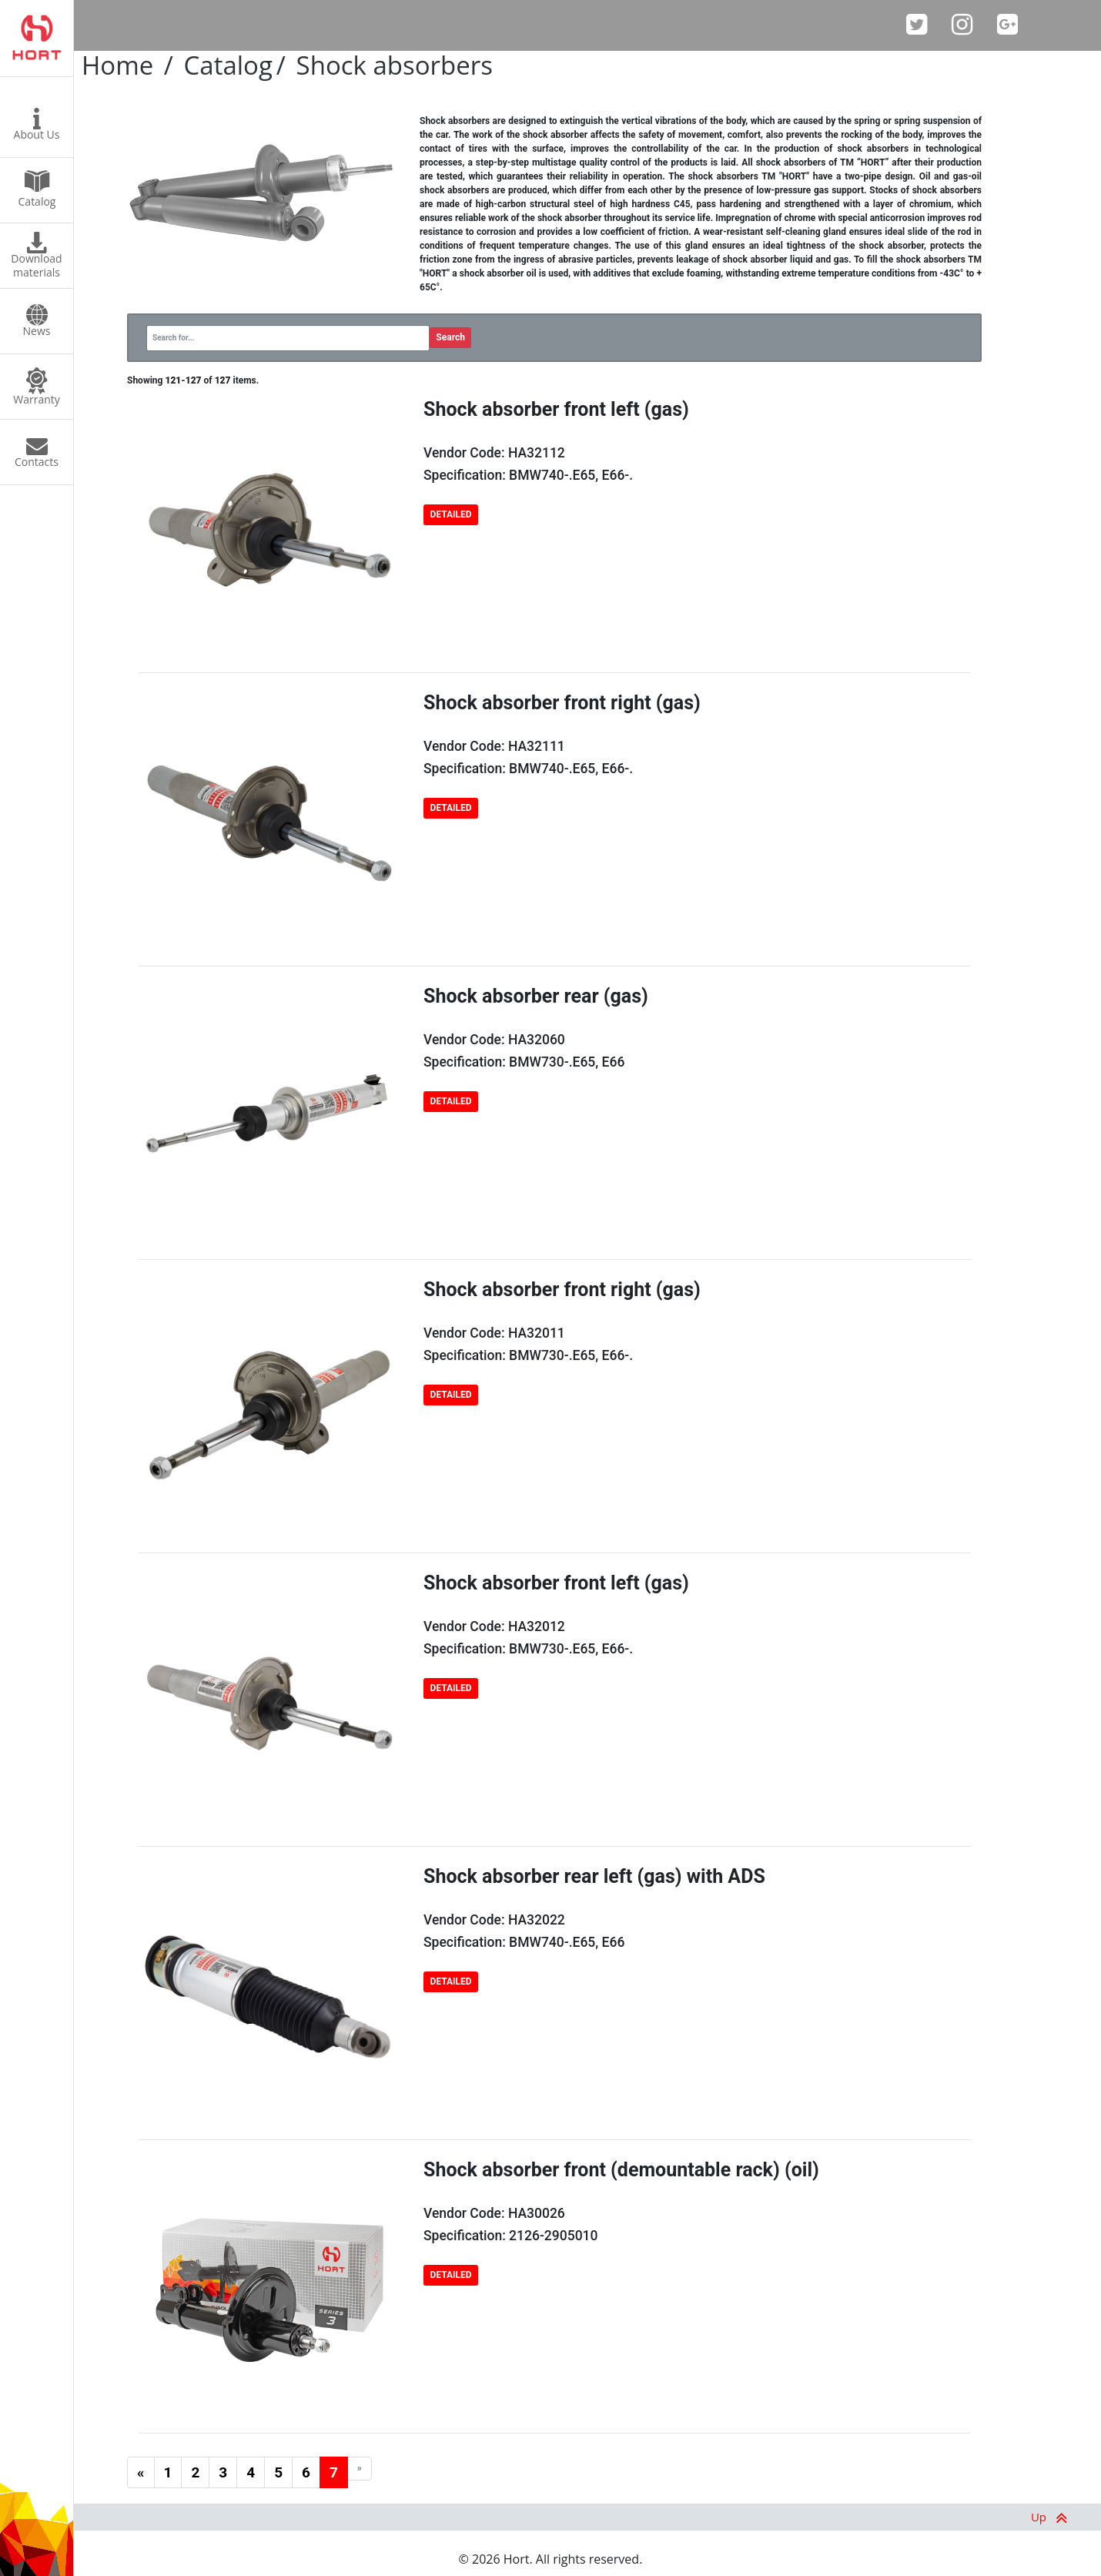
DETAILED (451, 514)
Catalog (228, 65)
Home (117, 65)
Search (450, 337)
